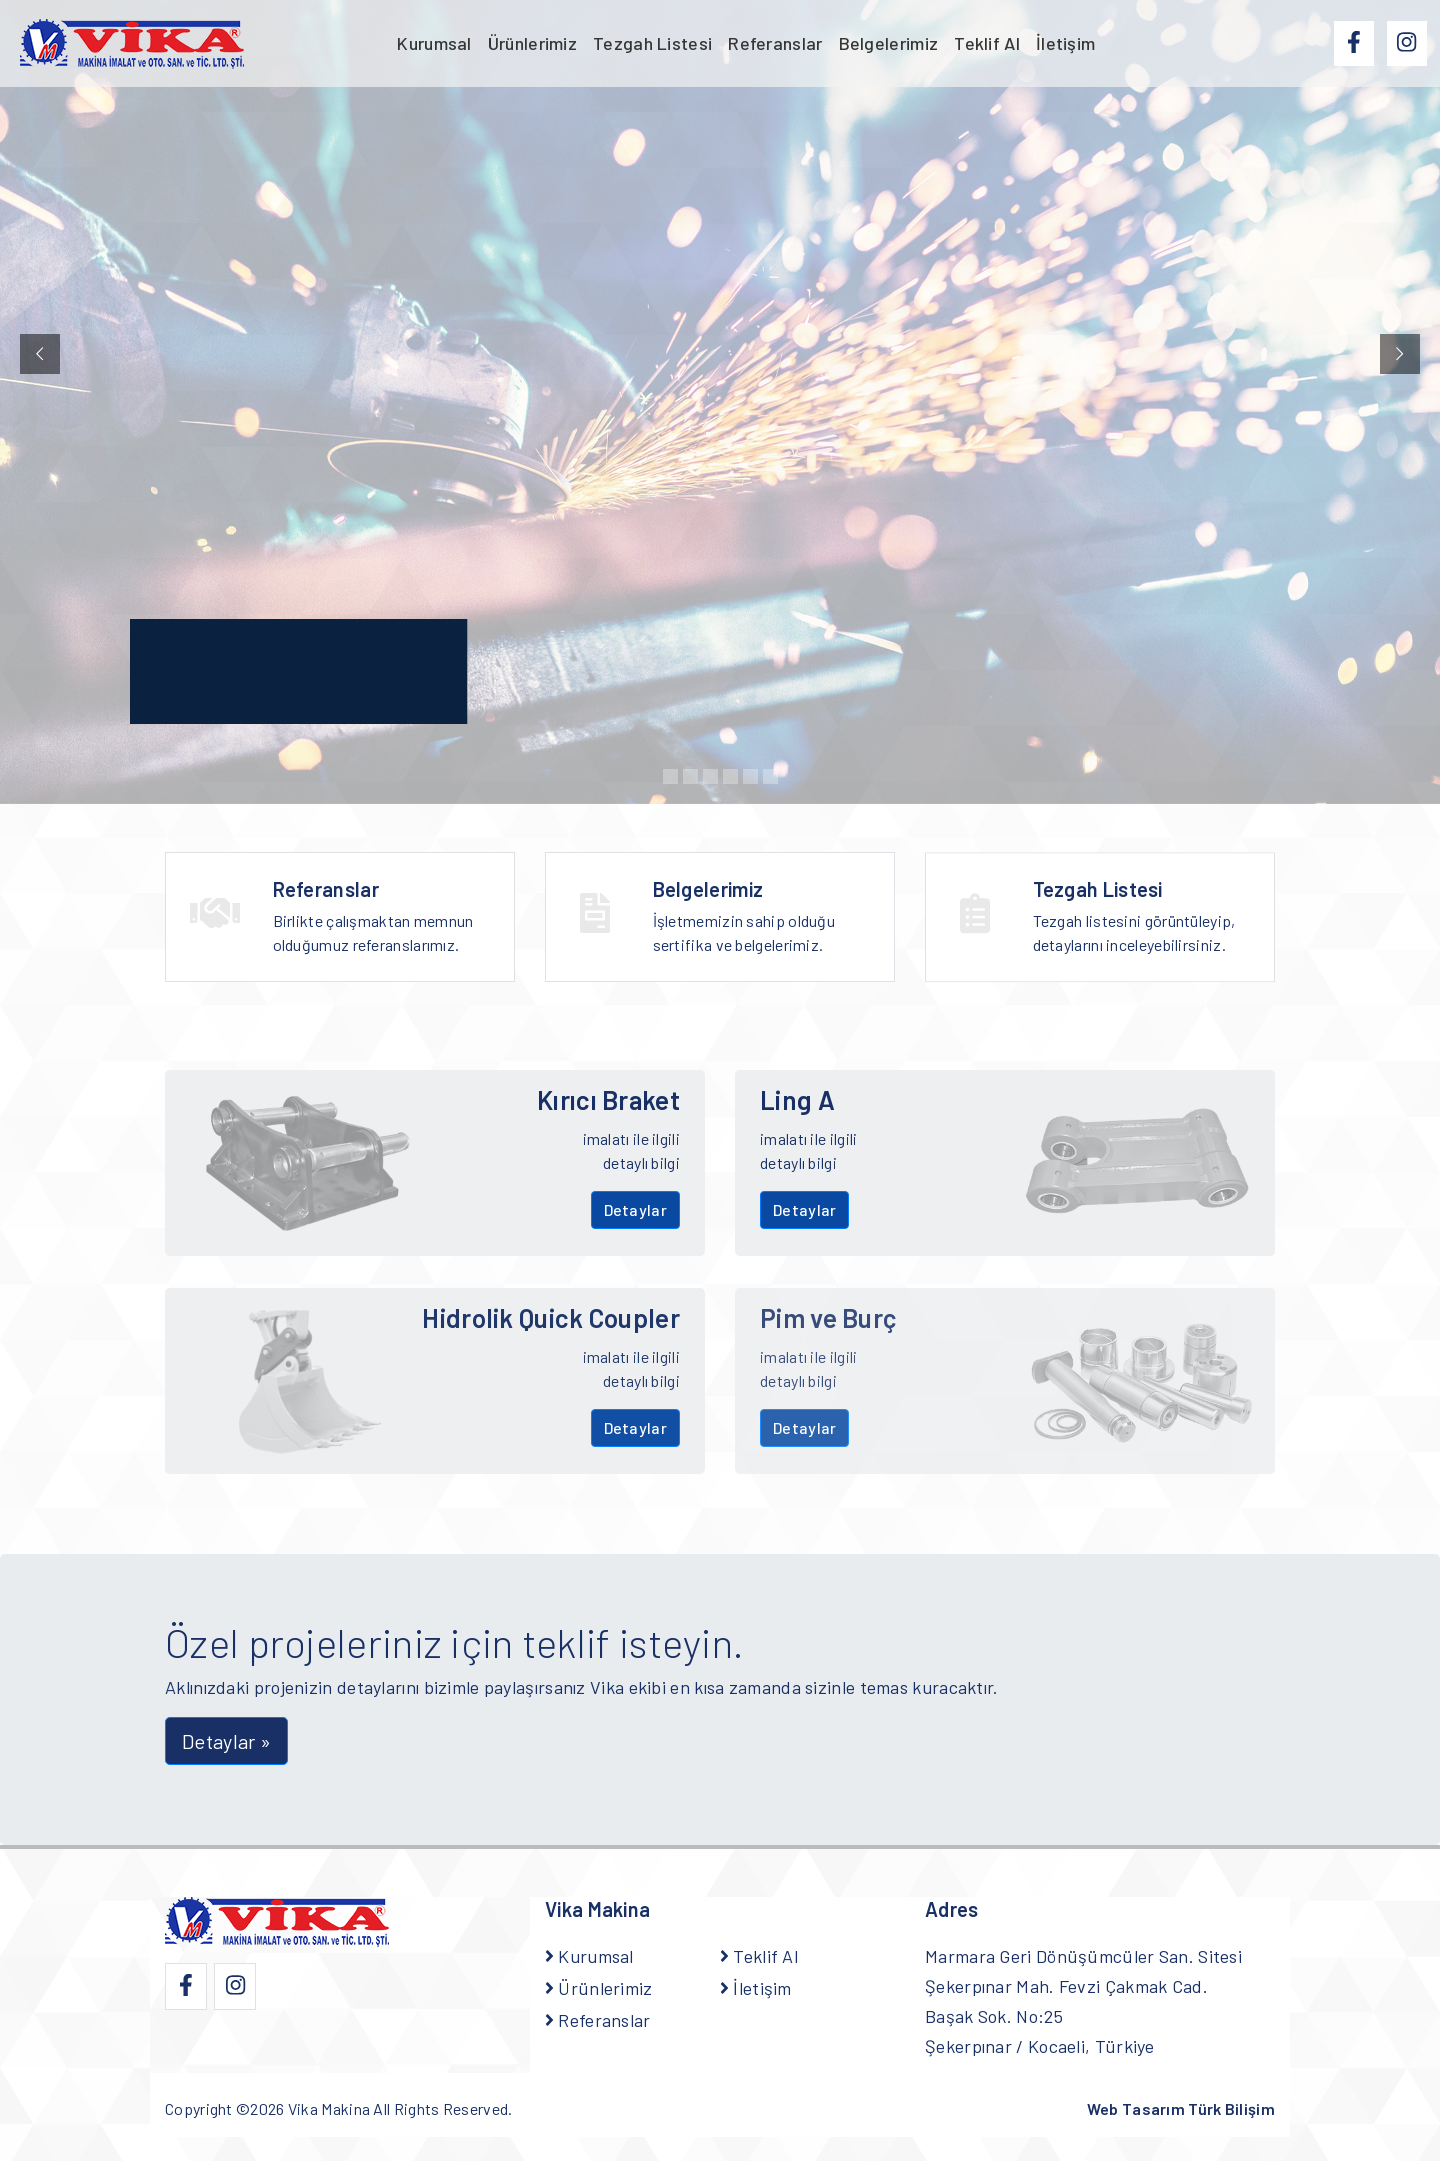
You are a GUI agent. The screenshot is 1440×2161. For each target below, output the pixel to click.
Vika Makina (329, 2108)
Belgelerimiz (889, 43)
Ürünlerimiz (532, 43)
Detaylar (635, 1209)
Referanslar (775, 43)
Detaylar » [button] (226, 1741)
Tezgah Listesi (652, 43)
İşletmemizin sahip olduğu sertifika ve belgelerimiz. (762, 931)
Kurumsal (434, 43)
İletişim (1065, 43)
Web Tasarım (1181, 2108)
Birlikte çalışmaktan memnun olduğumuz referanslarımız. (382, 919)
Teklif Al (987, 43)
